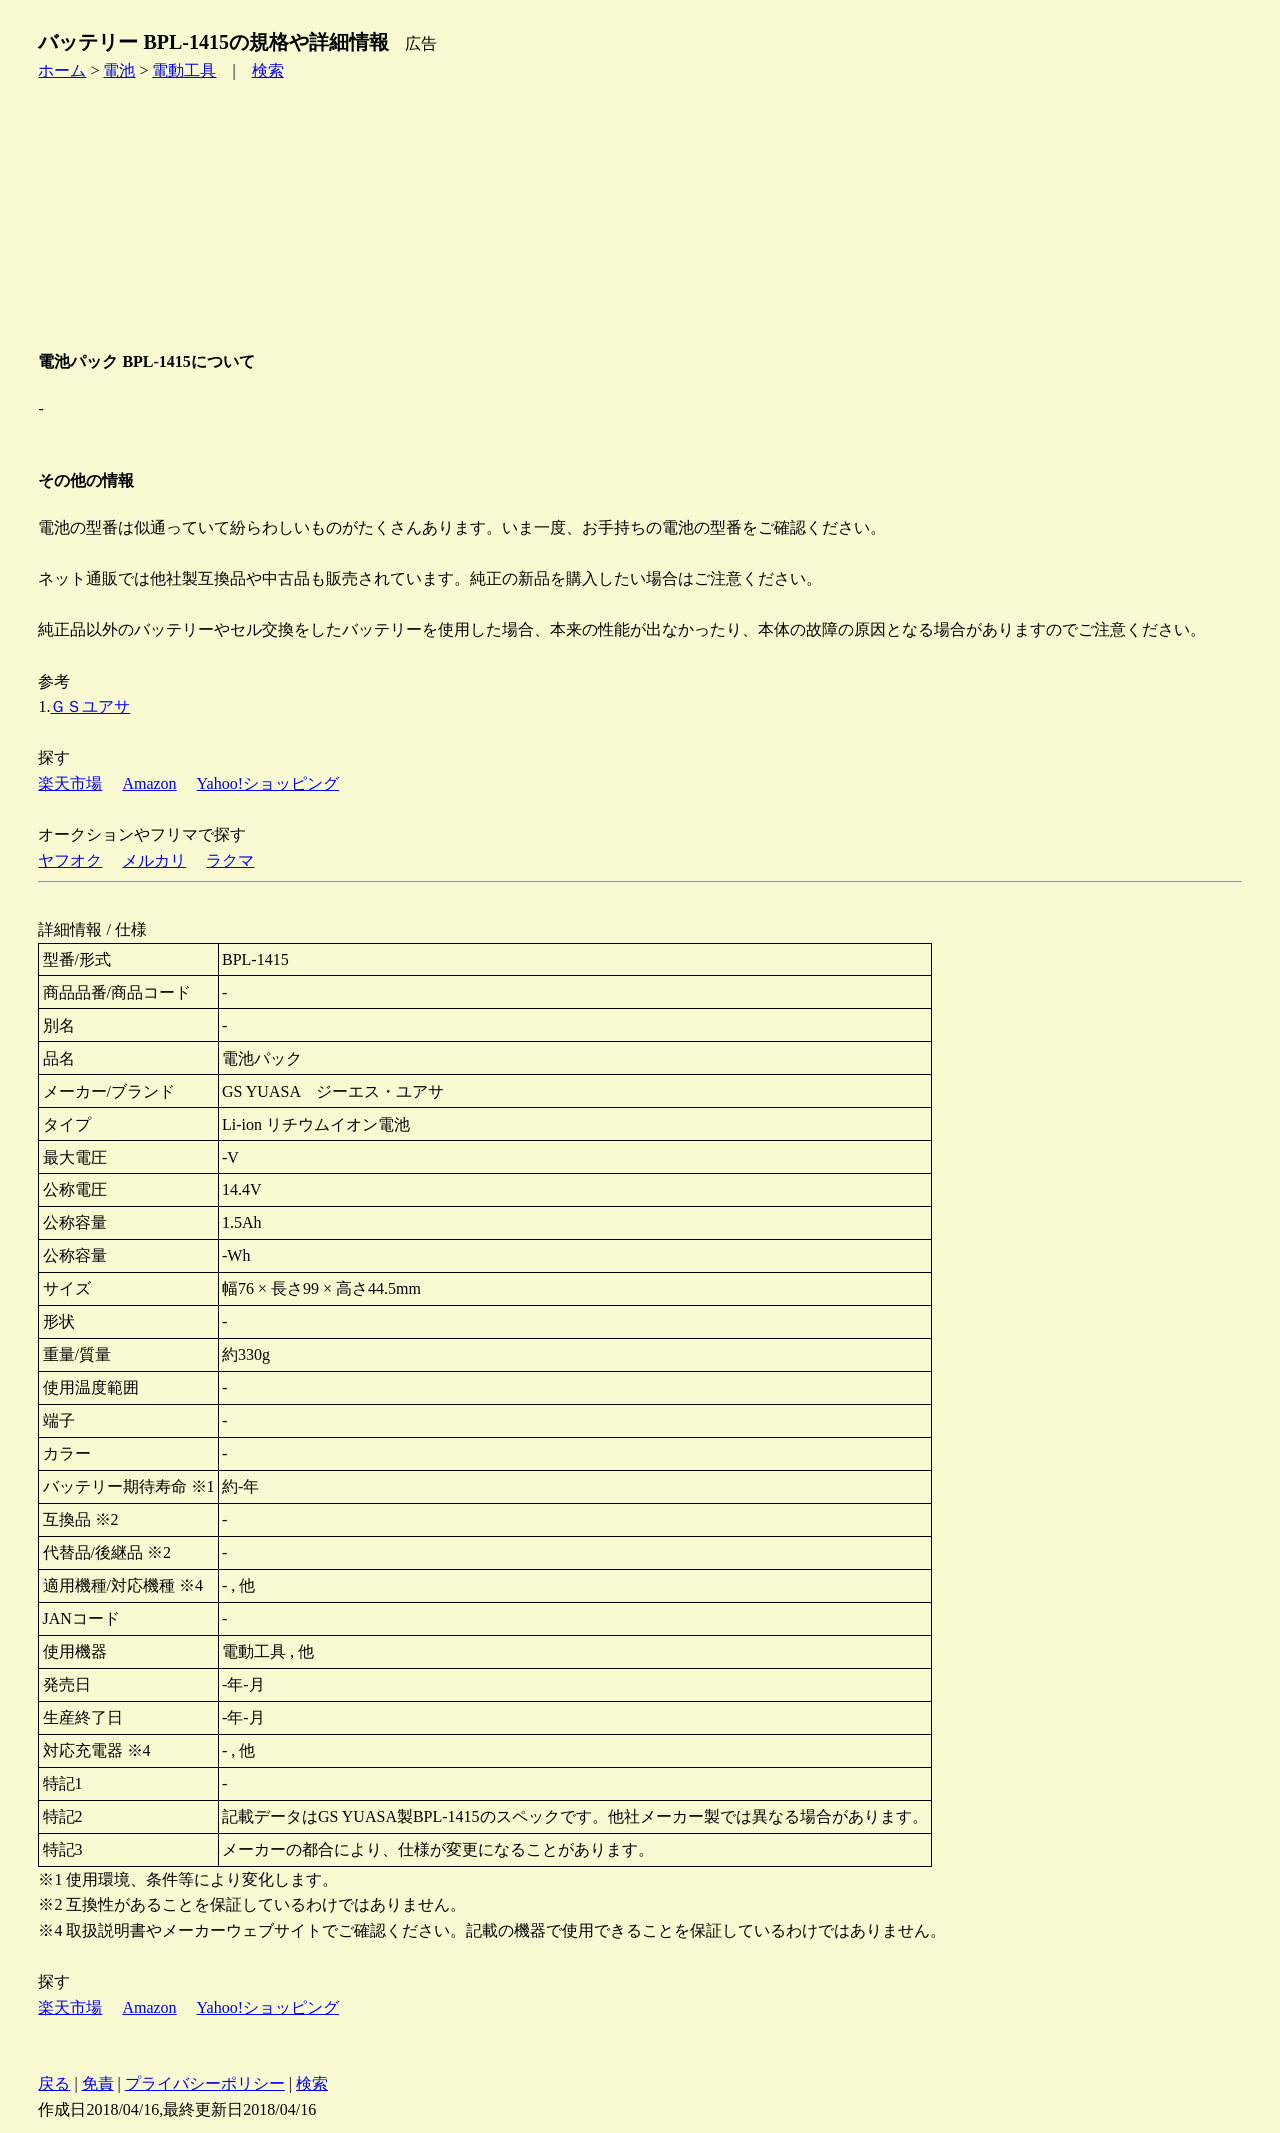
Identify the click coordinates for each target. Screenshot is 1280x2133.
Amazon (149, 783)
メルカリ (154, 860)
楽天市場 (70, 783)
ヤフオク (70, 860)
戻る (54, 2083)
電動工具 (184, 70)
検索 (268, 70)
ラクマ (230, 860)
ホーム (62, 70)
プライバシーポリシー (205, 2083)
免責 (98, 2083)
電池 (119, 70)
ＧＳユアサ (90, 706)
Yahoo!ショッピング (268, 783)
